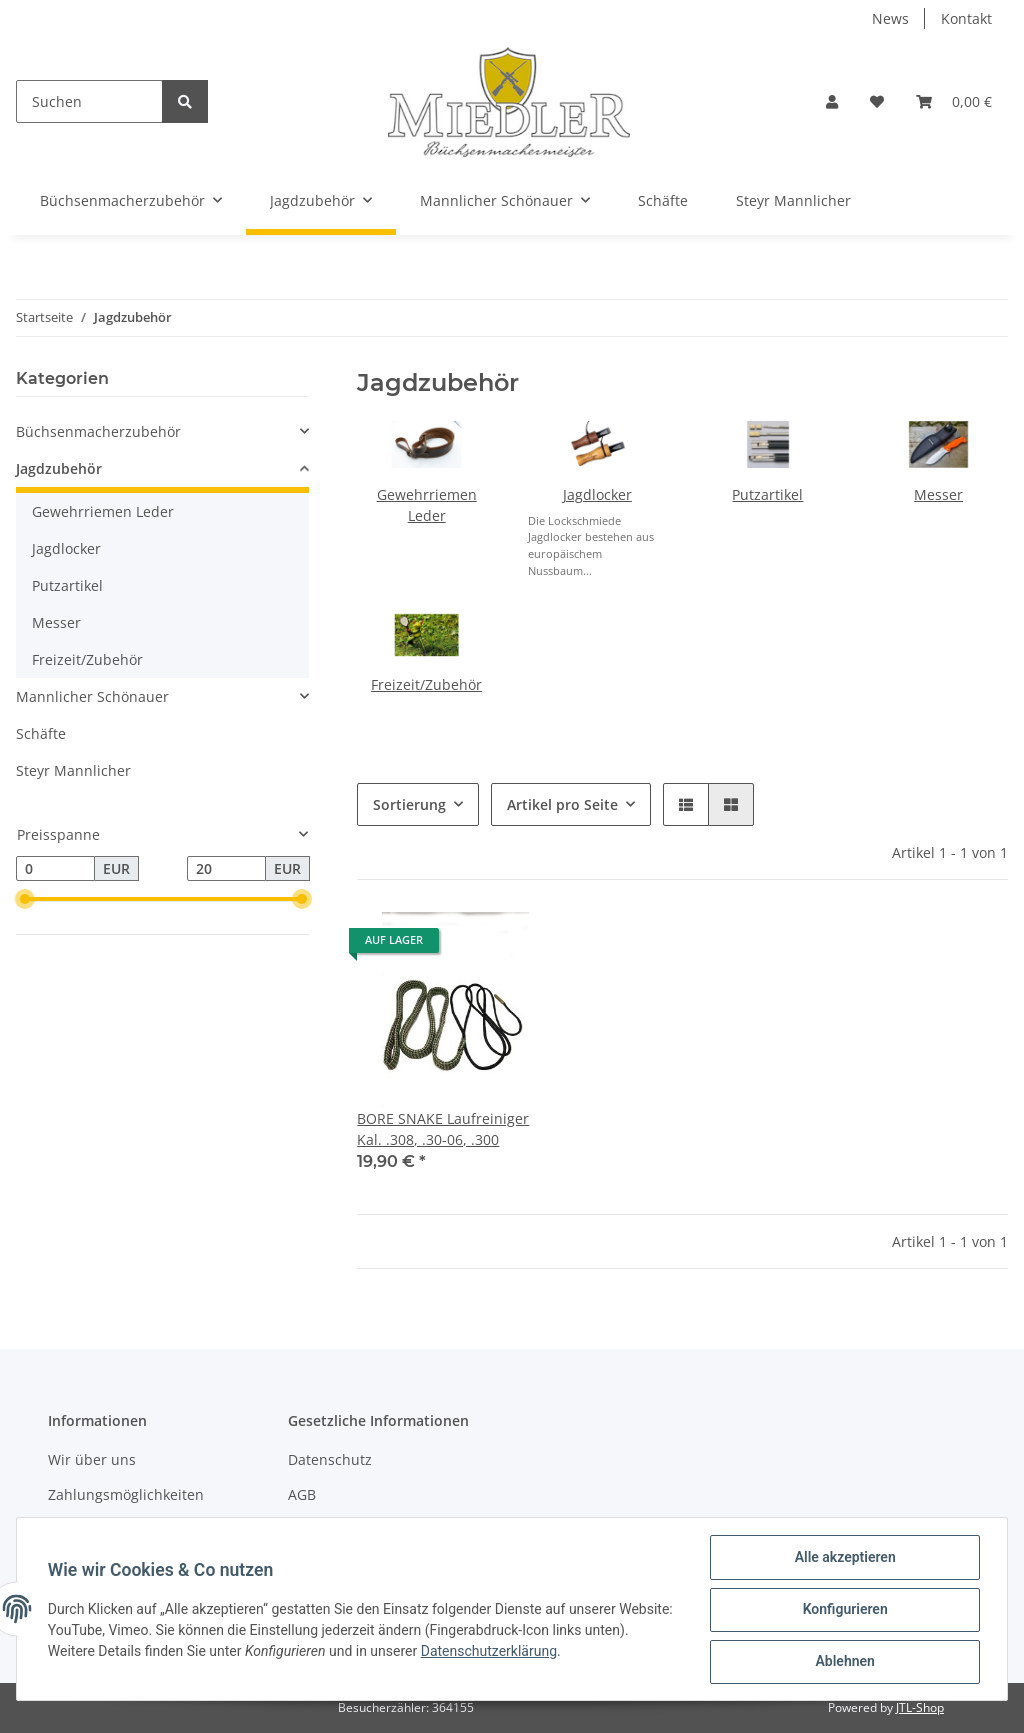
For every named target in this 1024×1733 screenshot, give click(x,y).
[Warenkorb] (954, 101)
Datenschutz (330, 1459)
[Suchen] (89, 101)
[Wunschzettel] (877, 101)
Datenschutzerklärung (537, 1652)
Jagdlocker (597, 494)
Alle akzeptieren (843, 1558)
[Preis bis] (226, 869)
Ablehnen (843, 1662)
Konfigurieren (843, 1610)
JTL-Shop (920, 1707)
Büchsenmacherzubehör (98, 431)
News (890, 18)
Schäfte (41, 733)
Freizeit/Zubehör (426, 684)
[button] (832, 101)
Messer (938, 494)
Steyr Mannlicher (73, 770)
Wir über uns (92, 1459)
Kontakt (966, 18)
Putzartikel (767, 494)
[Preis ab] (55, 869)
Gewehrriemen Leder (103, 511)
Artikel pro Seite (562, 804)
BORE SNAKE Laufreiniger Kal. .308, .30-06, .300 (443, 1129)
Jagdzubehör (59, 468)
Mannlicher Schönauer (92, 696)
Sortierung (409, 804)
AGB (302, 1494)
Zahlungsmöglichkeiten (126, 1494)
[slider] (24, 900)
